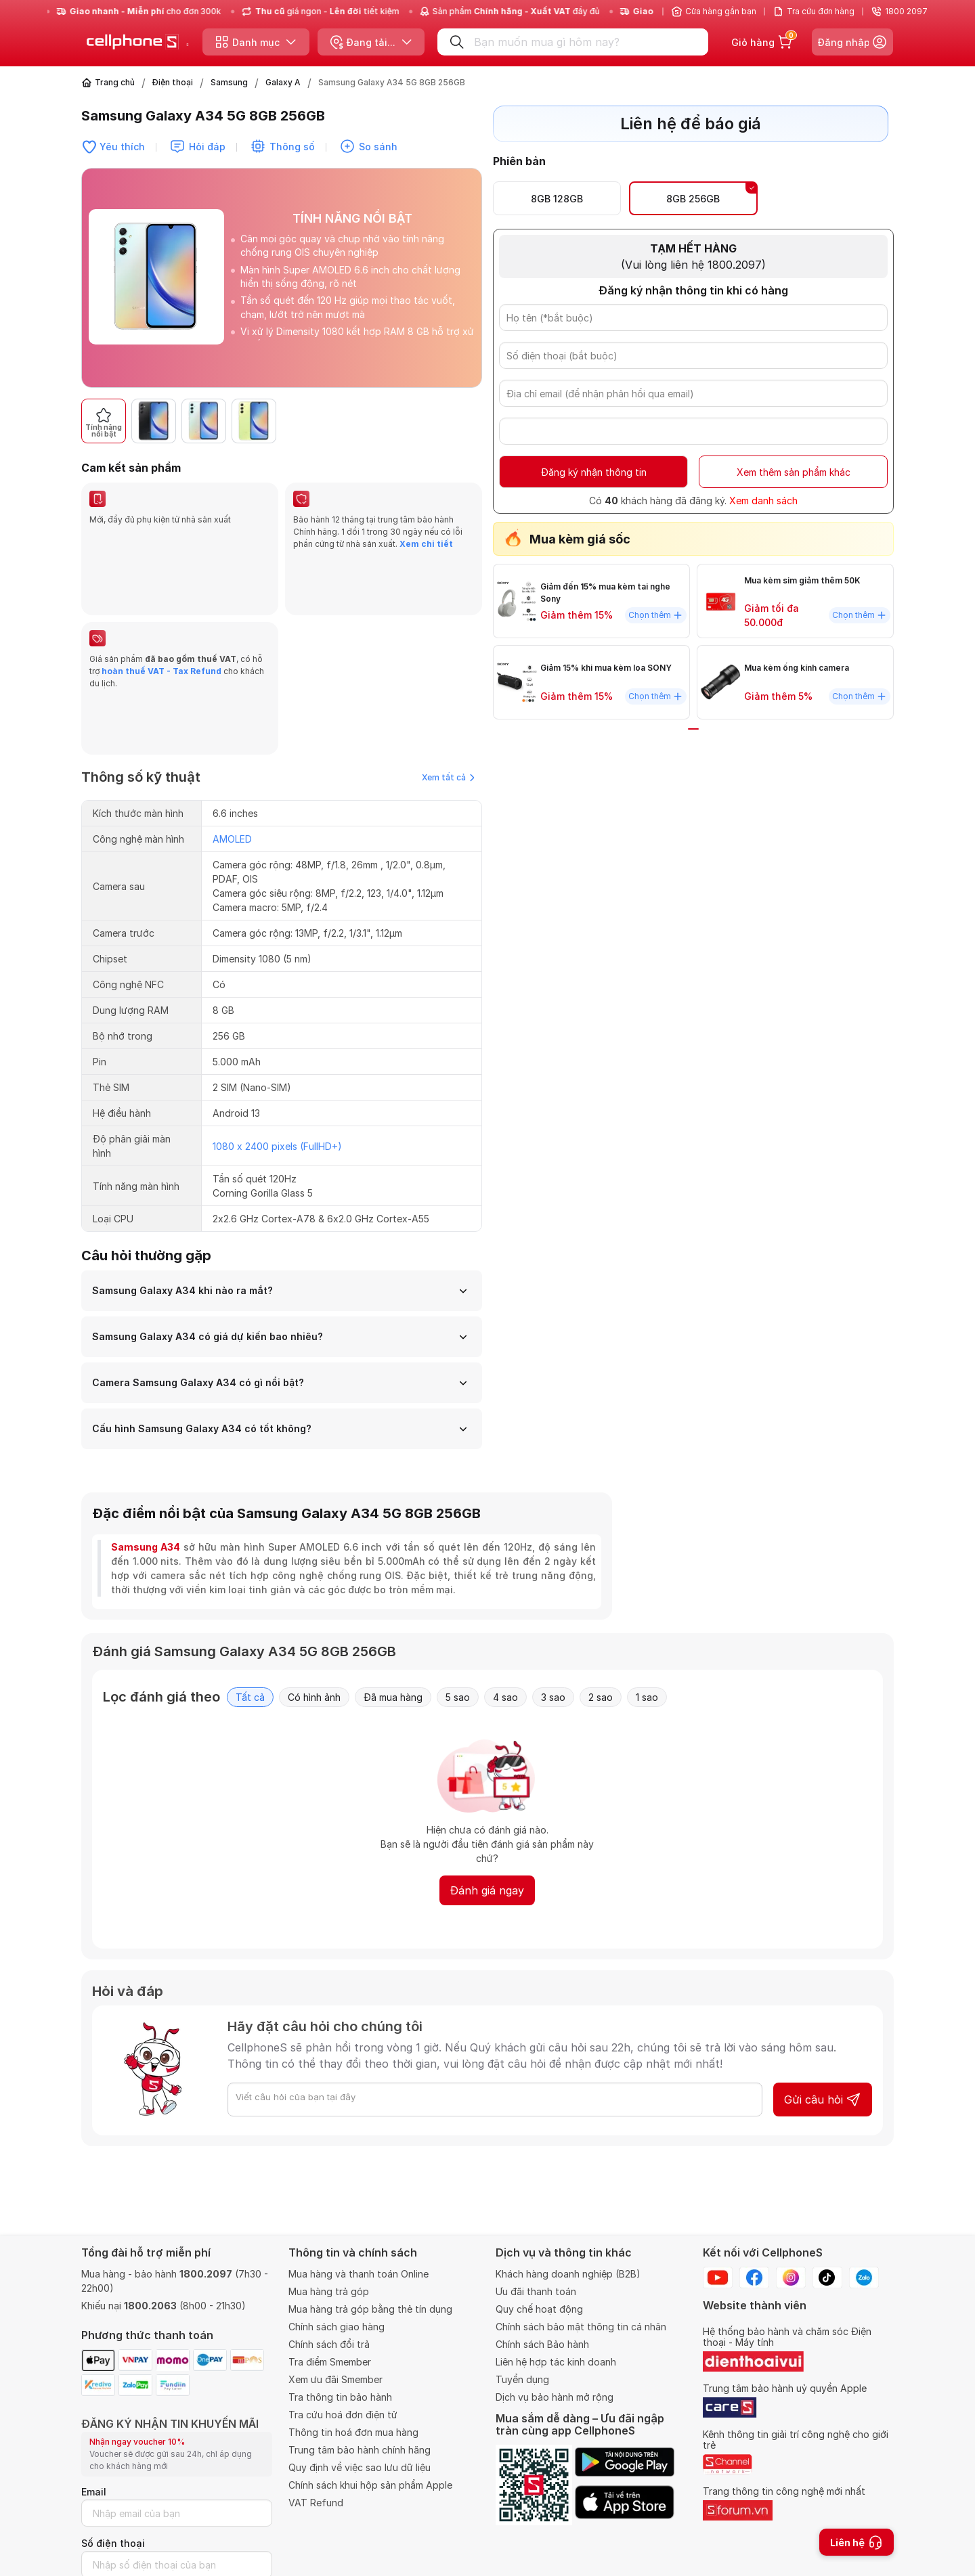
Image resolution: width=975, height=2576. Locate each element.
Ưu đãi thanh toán (536, 2291)
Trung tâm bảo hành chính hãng (359, 2450)
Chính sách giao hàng (336, 2326)
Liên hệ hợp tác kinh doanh (556, 2362)
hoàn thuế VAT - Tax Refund (161, 614)
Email (93, 2491)
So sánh (378, 146)
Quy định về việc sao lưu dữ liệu (359, 2467)
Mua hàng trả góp (328, 2291)
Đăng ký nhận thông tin (594, 472)
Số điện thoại (113, 2543)
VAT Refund (315, 2502)
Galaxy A (283, 82)
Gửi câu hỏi (822, 1986)
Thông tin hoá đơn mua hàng (353, 2432)
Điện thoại (172, 82)
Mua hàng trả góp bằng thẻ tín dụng (370, 2309)
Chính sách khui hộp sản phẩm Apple (370, 2485)
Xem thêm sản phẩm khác (793, 472)
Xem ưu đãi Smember (335, 2379)
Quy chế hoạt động (539, 2309)
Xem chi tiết (426, 544)
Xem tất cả (448, 664)
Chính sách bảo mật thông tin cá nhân (581, 2326)
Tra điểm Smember (329, 2362)
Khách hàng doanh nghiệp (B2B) (568, 2274)
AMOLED (232, 725)
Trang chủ (115, 82)
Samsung (229, 82)
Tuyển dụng (522, 2379)
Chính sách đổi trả (329, 2344)
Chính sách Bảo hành (542, 2344)
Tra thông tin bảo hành (340, 2397)
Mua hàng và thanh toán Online (358, 2274)
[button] (464, 421)
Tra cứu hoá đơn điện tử (342, 2414)
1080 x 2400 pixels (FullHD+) (277, 1032)
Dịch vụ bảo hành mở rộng (554, 2397)
